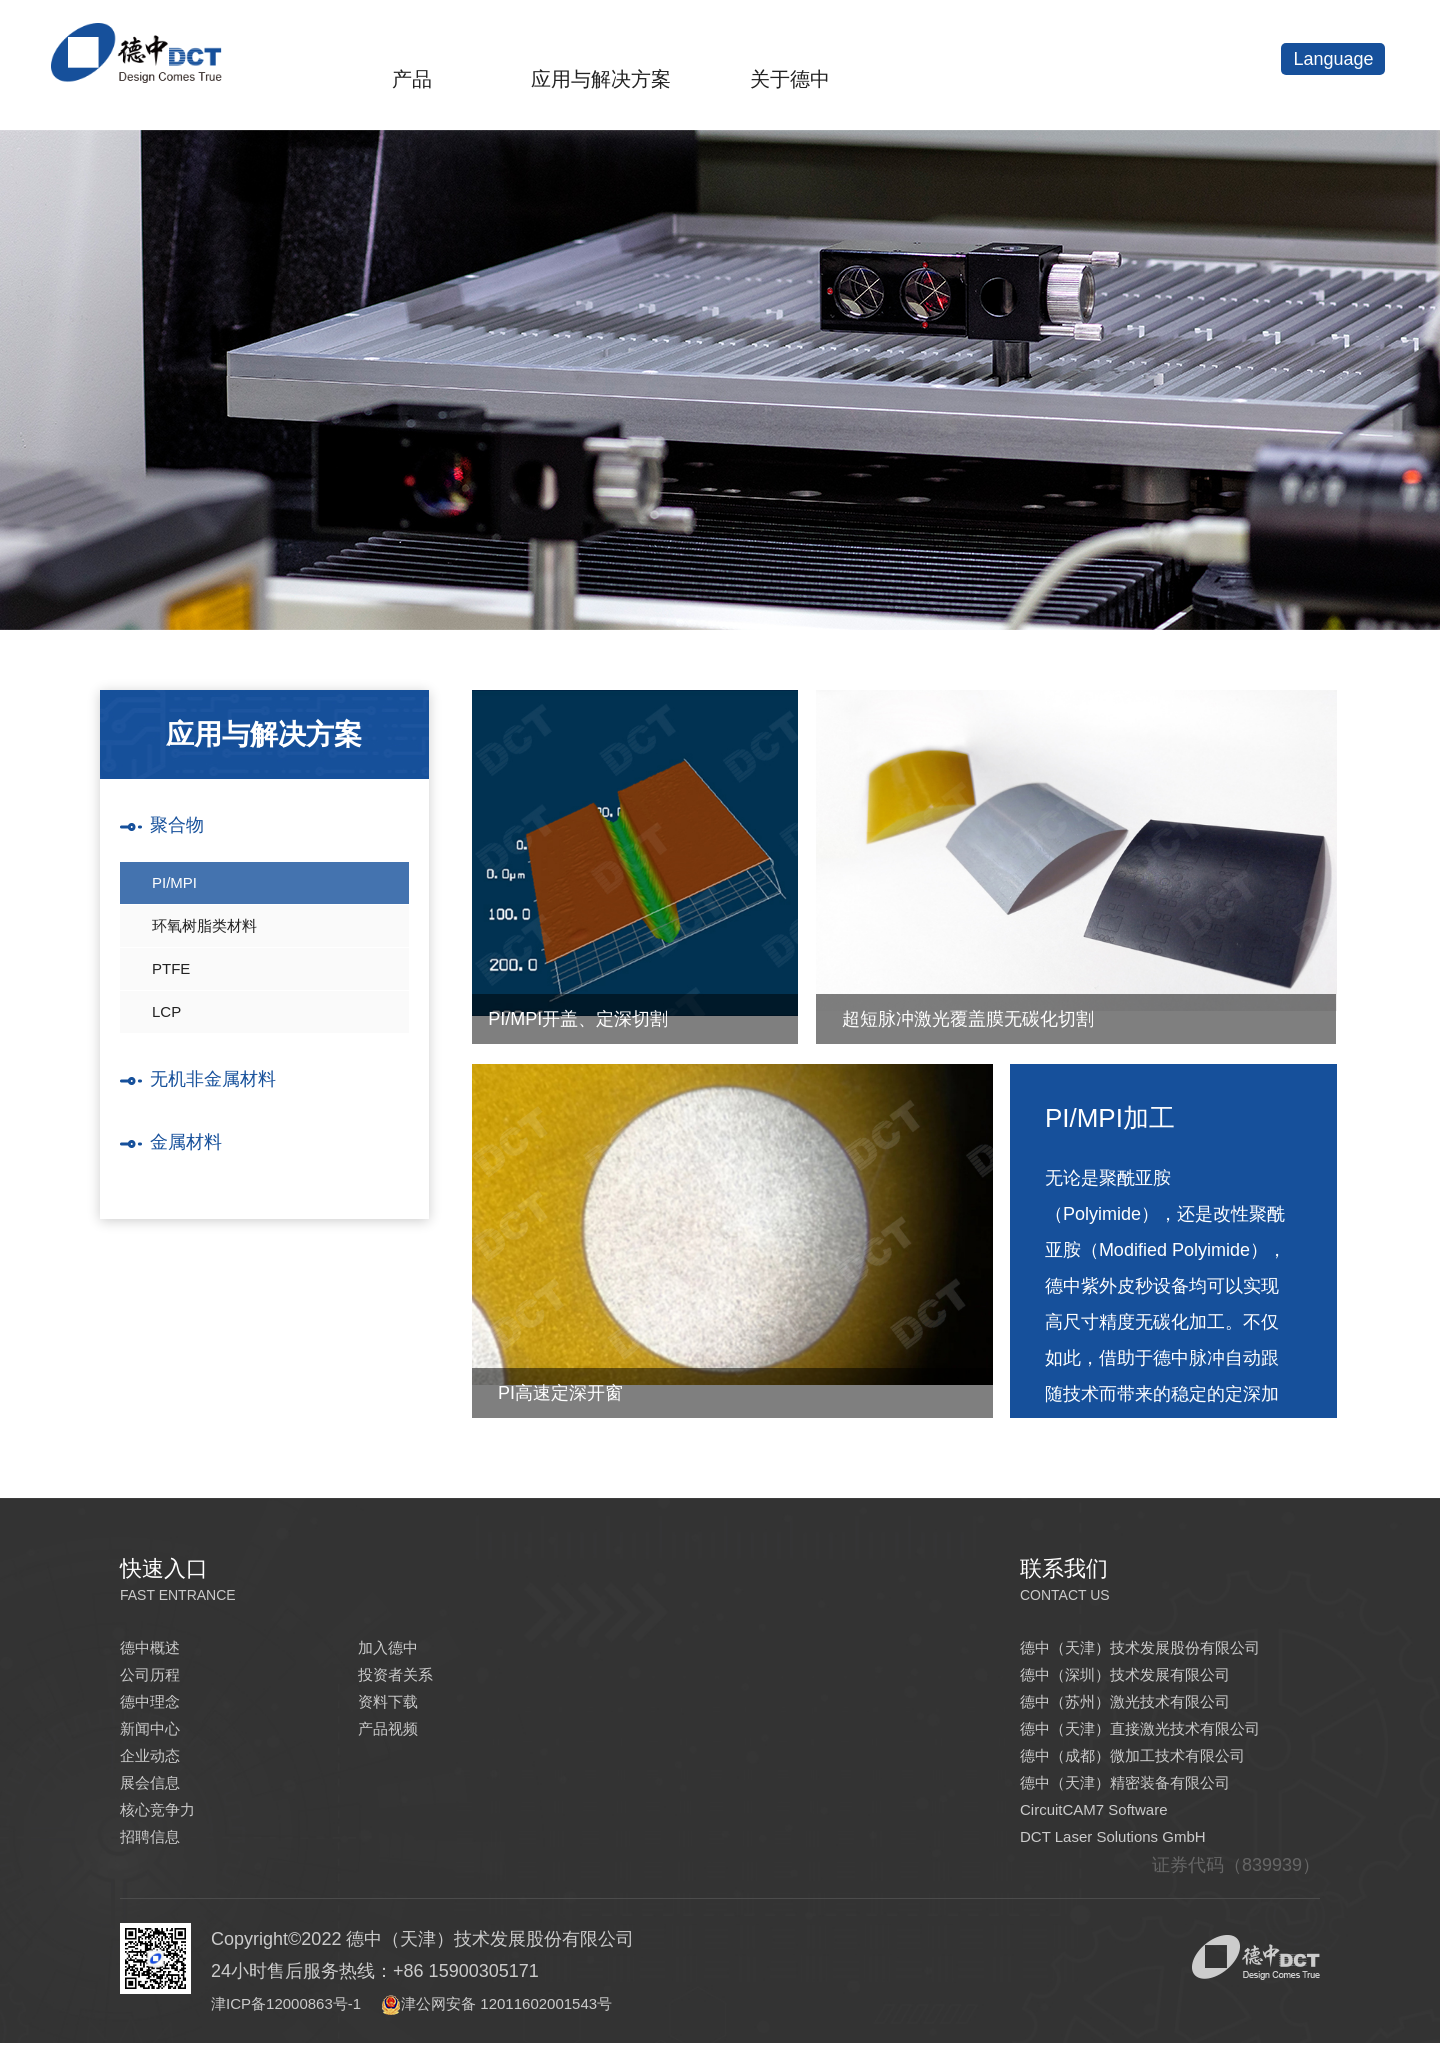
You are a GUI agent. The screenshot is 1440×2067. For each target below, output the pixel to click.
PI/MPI (176, 889)
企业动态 (156, 1769)
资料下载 (394, 1709)
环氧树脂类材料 (208, 940)
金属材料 (190, 1182)
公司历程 (156, 1679)
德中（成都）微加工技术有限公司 (1155, 1769)
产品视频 (394, 1739)
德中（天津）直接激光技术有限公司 (1164, 1739)
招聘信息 (156, 1859)
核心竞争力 (165, 1829)
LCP (167, 1042)
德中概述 (156, 1649)
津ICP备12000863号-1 (312, 2027)
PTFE (172, 991)
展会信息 (156, 1799)
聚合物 (180, 827)
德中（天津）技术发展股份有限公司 (1164, 1649)
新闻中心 (156, 1739)
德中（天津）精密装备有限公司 (1146, 1799)
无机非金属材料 (220, 1116)
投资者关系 (403, 1679)
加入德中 (394, 1649)
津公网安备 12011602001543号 (558, 2027)
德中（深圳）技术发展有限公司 (1146, 1679)
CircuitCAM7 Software (1108, 1829)
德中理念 (156, 1709)
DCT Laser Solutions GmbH (1131, 1859)
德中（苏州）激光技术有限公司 (1146, 1709)
